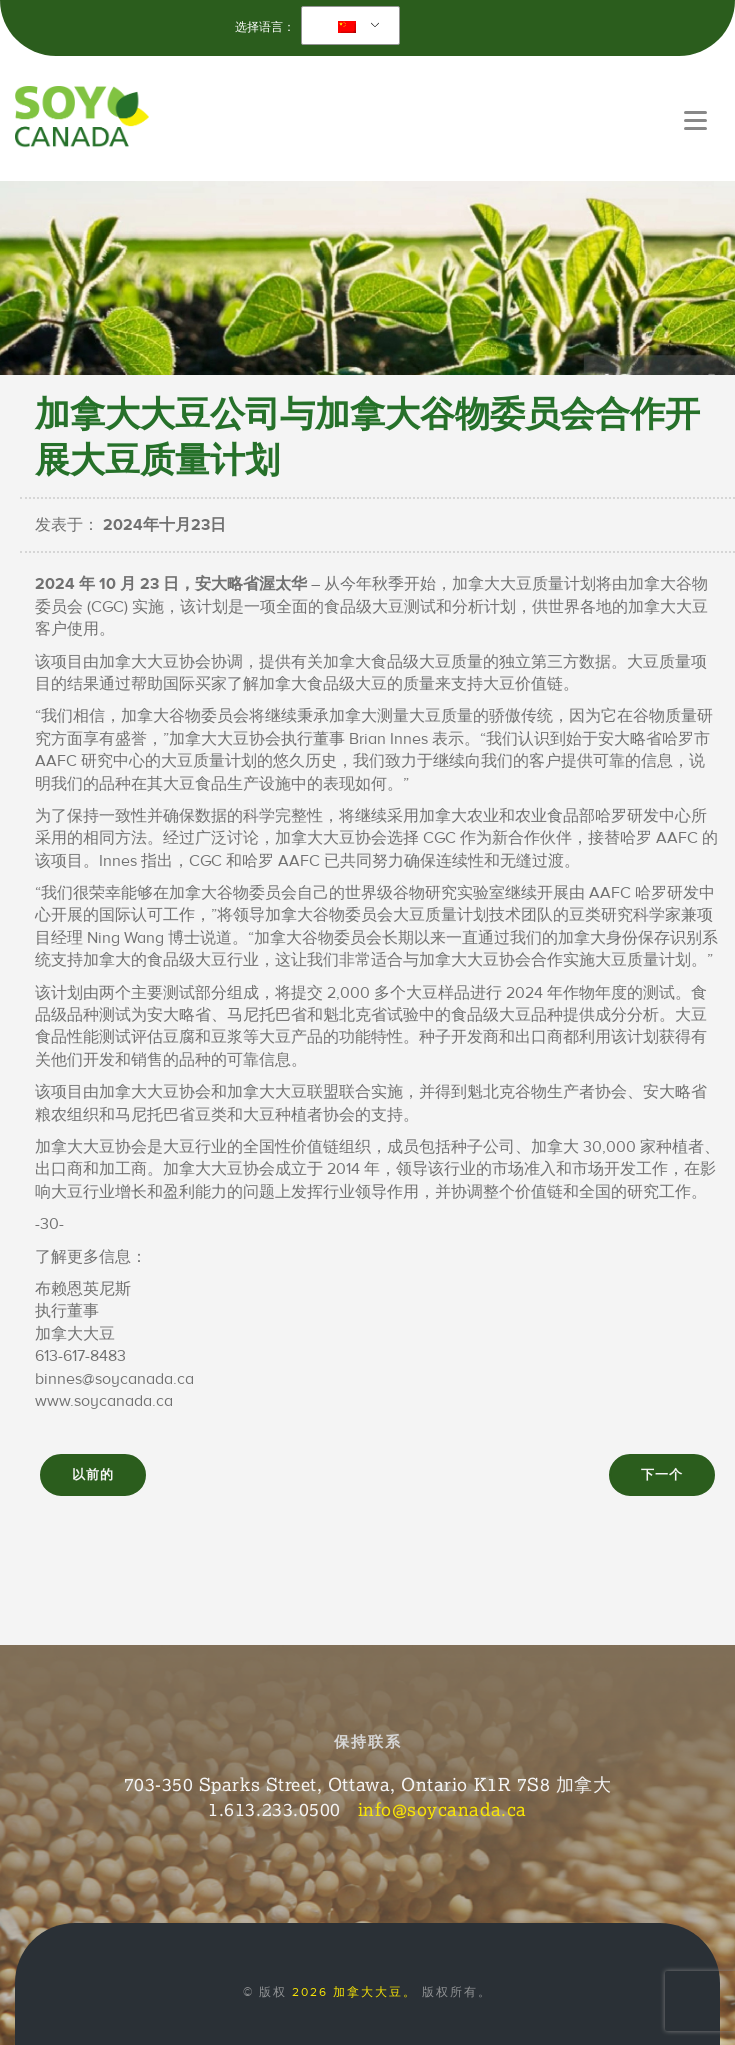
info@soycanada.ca (442, 1809)
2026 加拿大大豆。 (354, 1992)
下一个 (662, 1475)
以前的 (93, 1475)
